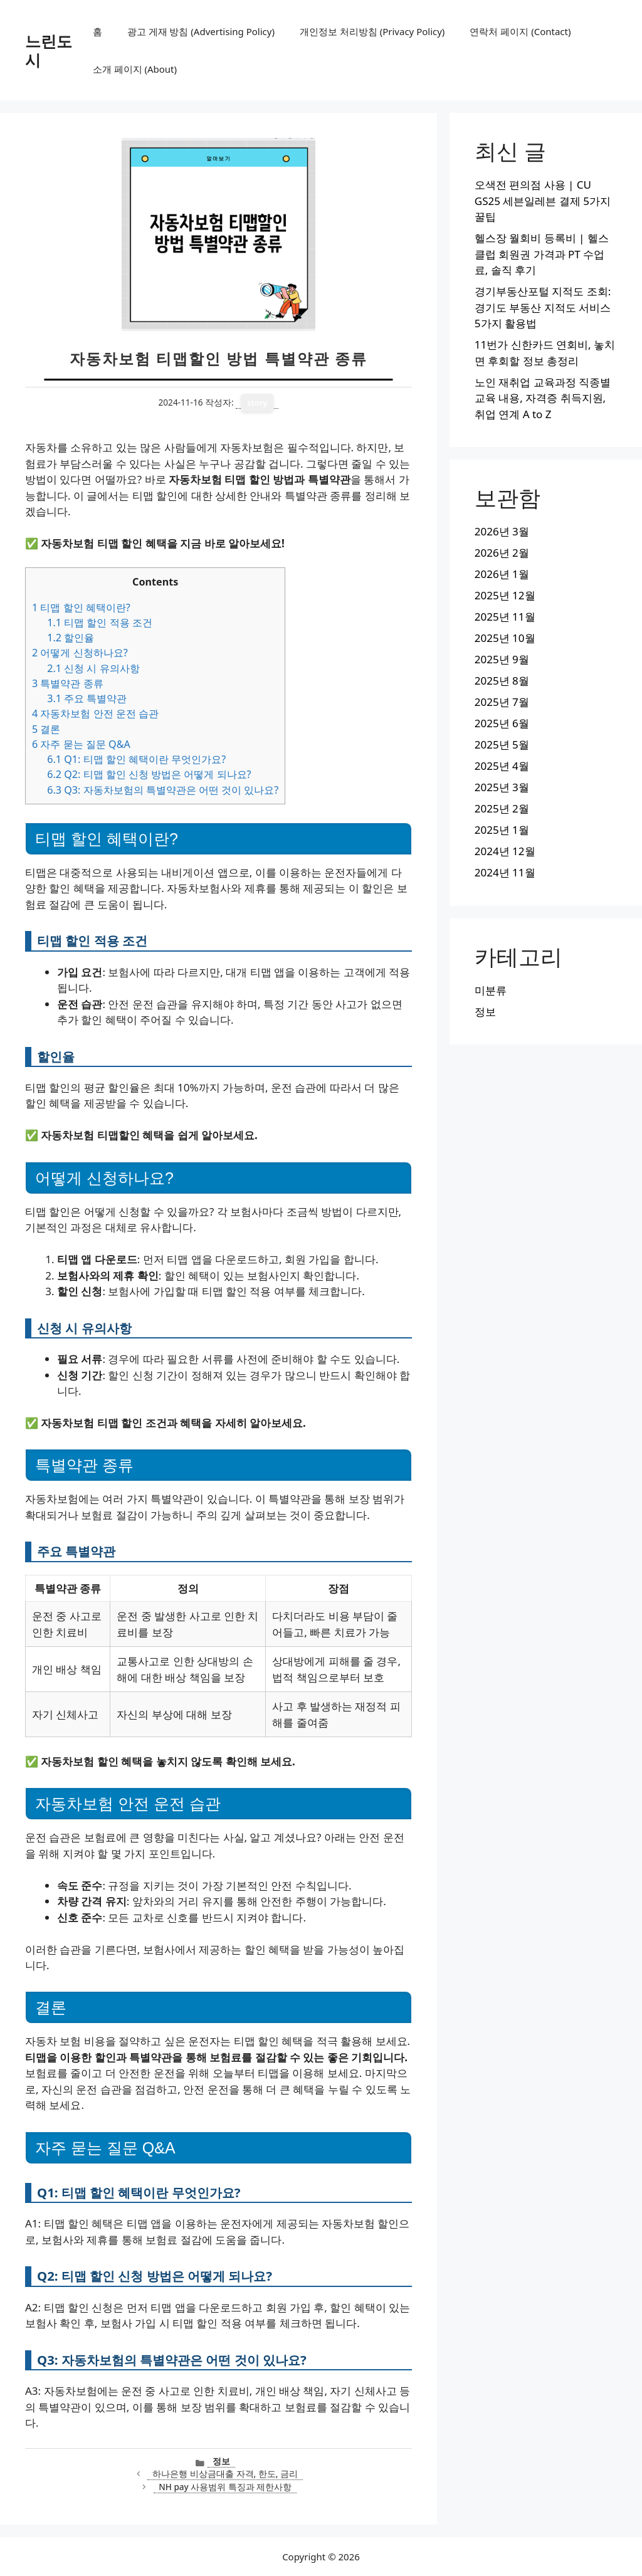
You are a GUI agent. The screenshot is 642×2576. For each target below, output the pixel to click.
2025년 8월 (502, 680)
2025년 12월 (505, 595)
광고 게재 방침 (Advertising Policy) (201, 31)
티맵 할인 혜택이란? (81, 607)
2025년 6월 (502, 723)
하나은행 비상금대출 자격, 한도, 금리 (225, 2473)
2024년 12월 (505, 851)
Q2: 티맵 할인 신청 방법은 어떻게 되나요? (149, 774)
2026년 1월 (502, 574)
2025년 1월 (502, 830)
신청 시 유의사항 (93, 668)
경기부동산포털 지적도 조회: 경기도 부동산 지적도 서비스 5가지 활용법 (543, 307)
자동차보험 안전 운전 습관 (95, 713)
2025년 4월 (502, 766)
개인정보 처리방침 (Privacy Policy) (372, 31)
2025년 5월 (502, 744)
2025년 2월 (502, 808)
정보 (221, 2461)
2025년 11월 (505, 616)
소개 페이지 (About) (135, 69)
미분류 (491, 990)
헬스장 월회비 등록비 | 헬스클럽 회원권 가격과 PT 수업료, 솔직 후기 (542, 254)
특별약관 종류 (67, 683)
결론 (46, 729)
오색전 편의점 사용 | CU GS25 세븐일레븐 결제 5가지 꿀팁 (543, 200)
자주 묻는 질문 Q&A (81, 744)
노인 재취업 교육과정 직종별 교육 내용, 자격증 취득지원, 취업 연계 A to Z (543, 398)
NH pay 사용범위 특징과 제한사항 (225, 2487)
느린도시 (48, 50)
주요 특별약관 (87, 698)
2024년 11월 (505, 872)
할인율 (70, 637)
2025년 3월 (502, 787)
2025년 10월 (505, 638)
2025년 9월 (502, 659)
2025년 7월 (502, 702)
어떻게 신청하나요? (80, 653)
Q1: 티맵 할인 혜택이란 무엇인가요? (136, 759)
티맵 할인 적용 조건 (99, 622)
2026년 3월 (502, 531)
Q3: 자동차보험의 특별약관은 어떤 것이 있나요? (162, 790)
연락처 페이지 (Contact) (520, 31)
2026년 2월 (502, 552)
